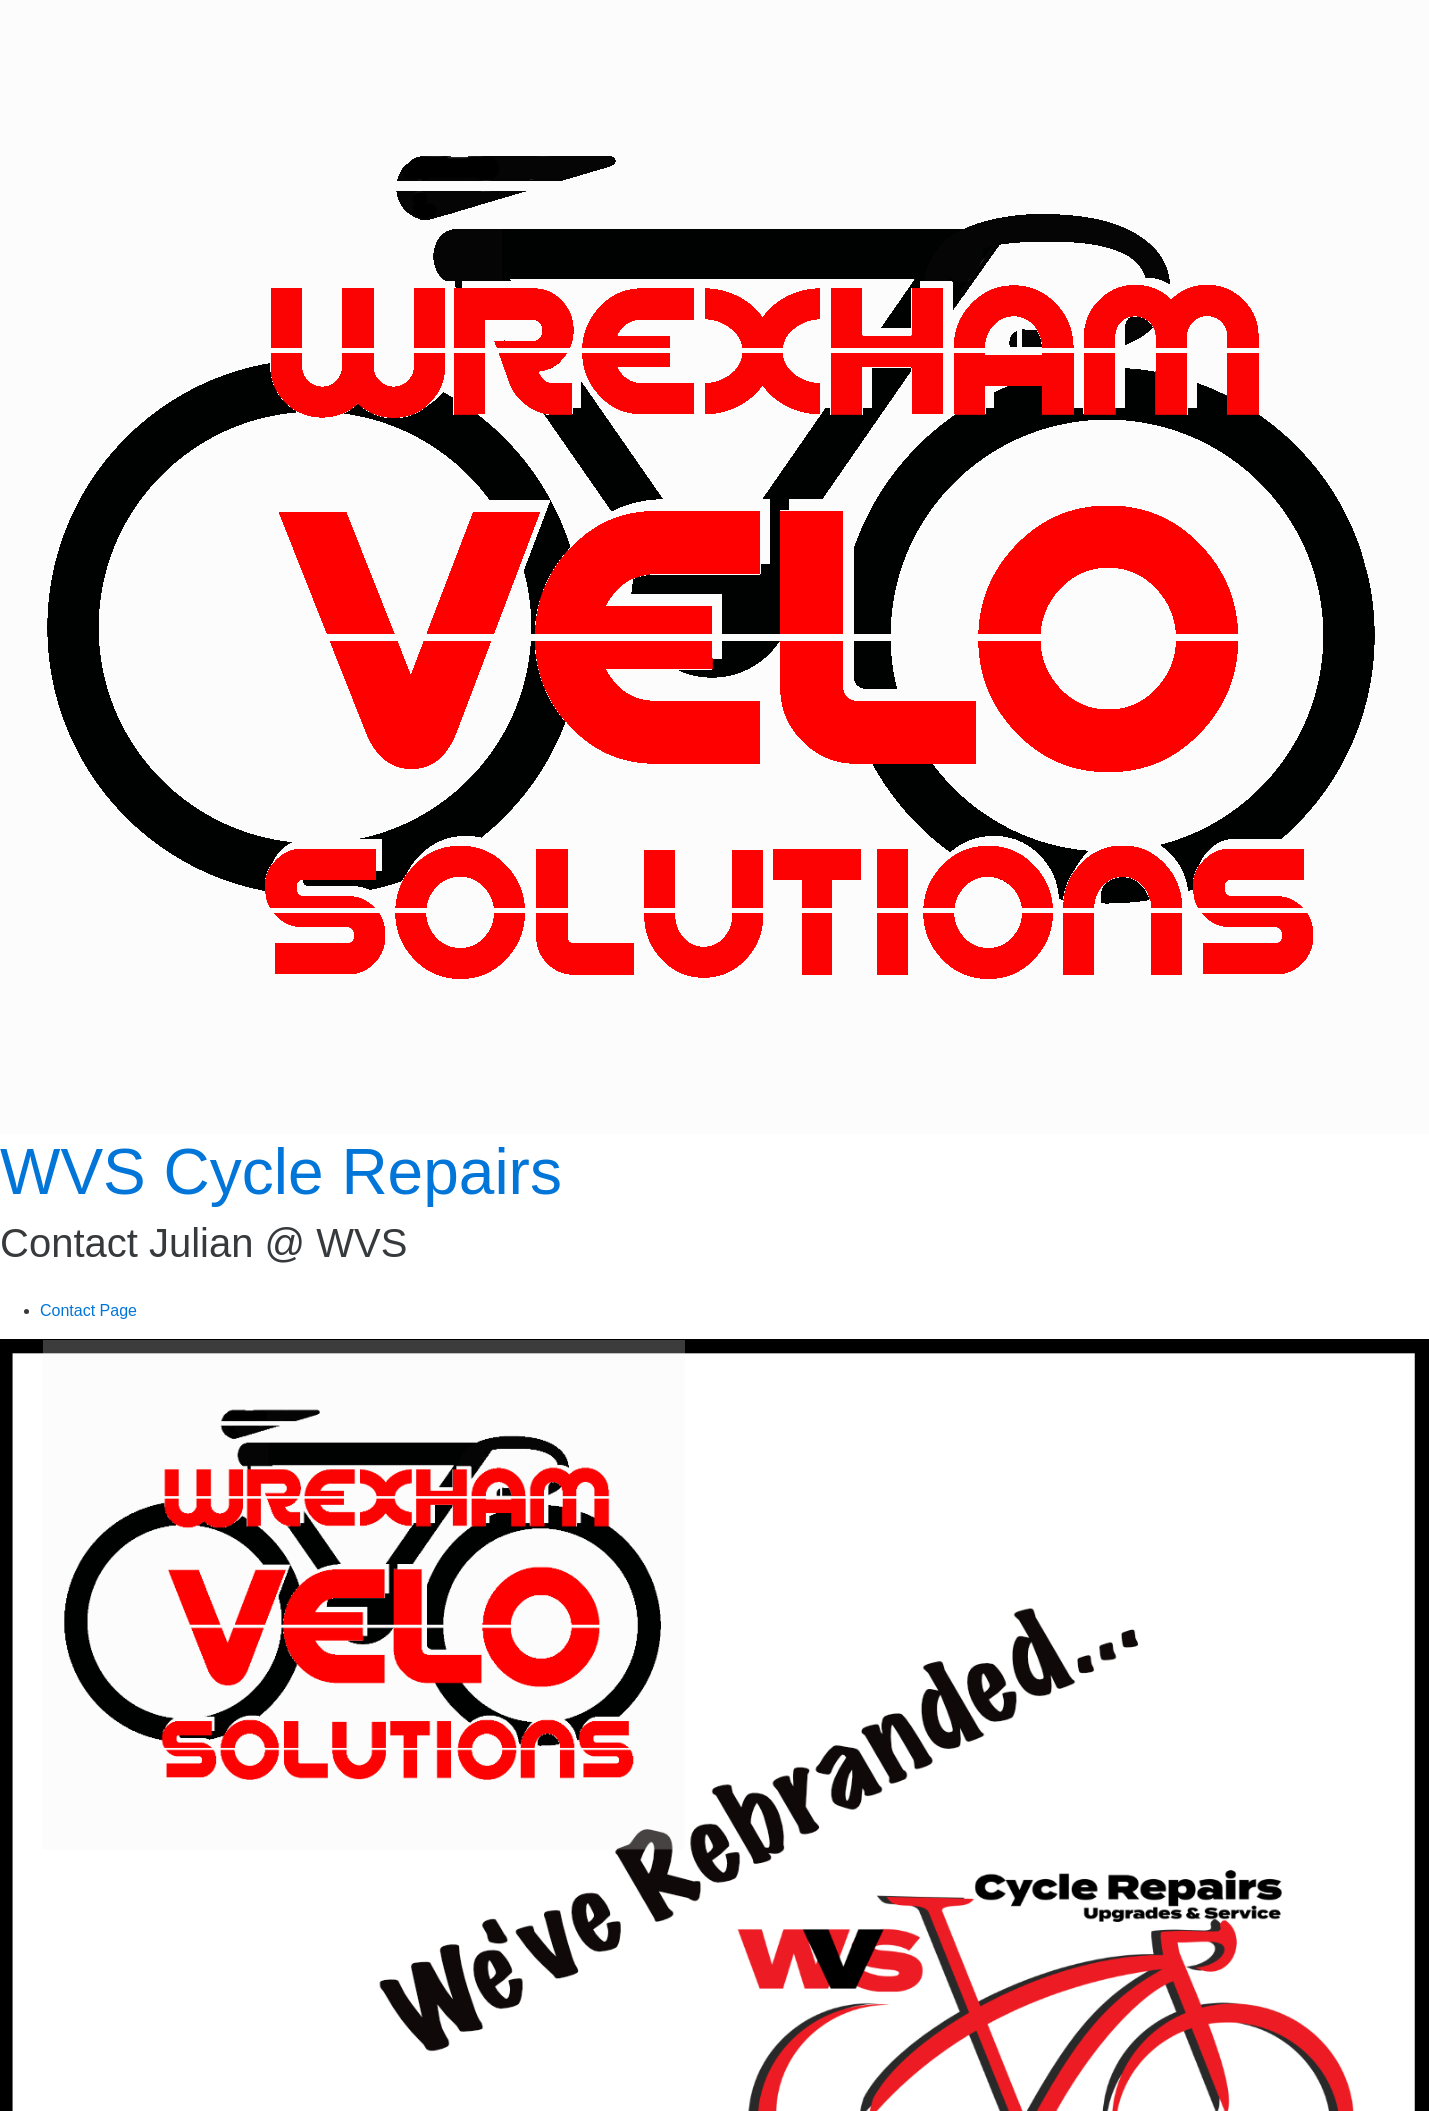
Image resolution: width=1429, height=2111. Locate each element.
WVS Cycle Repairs (281, 1172)
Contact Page (88, 1310)
